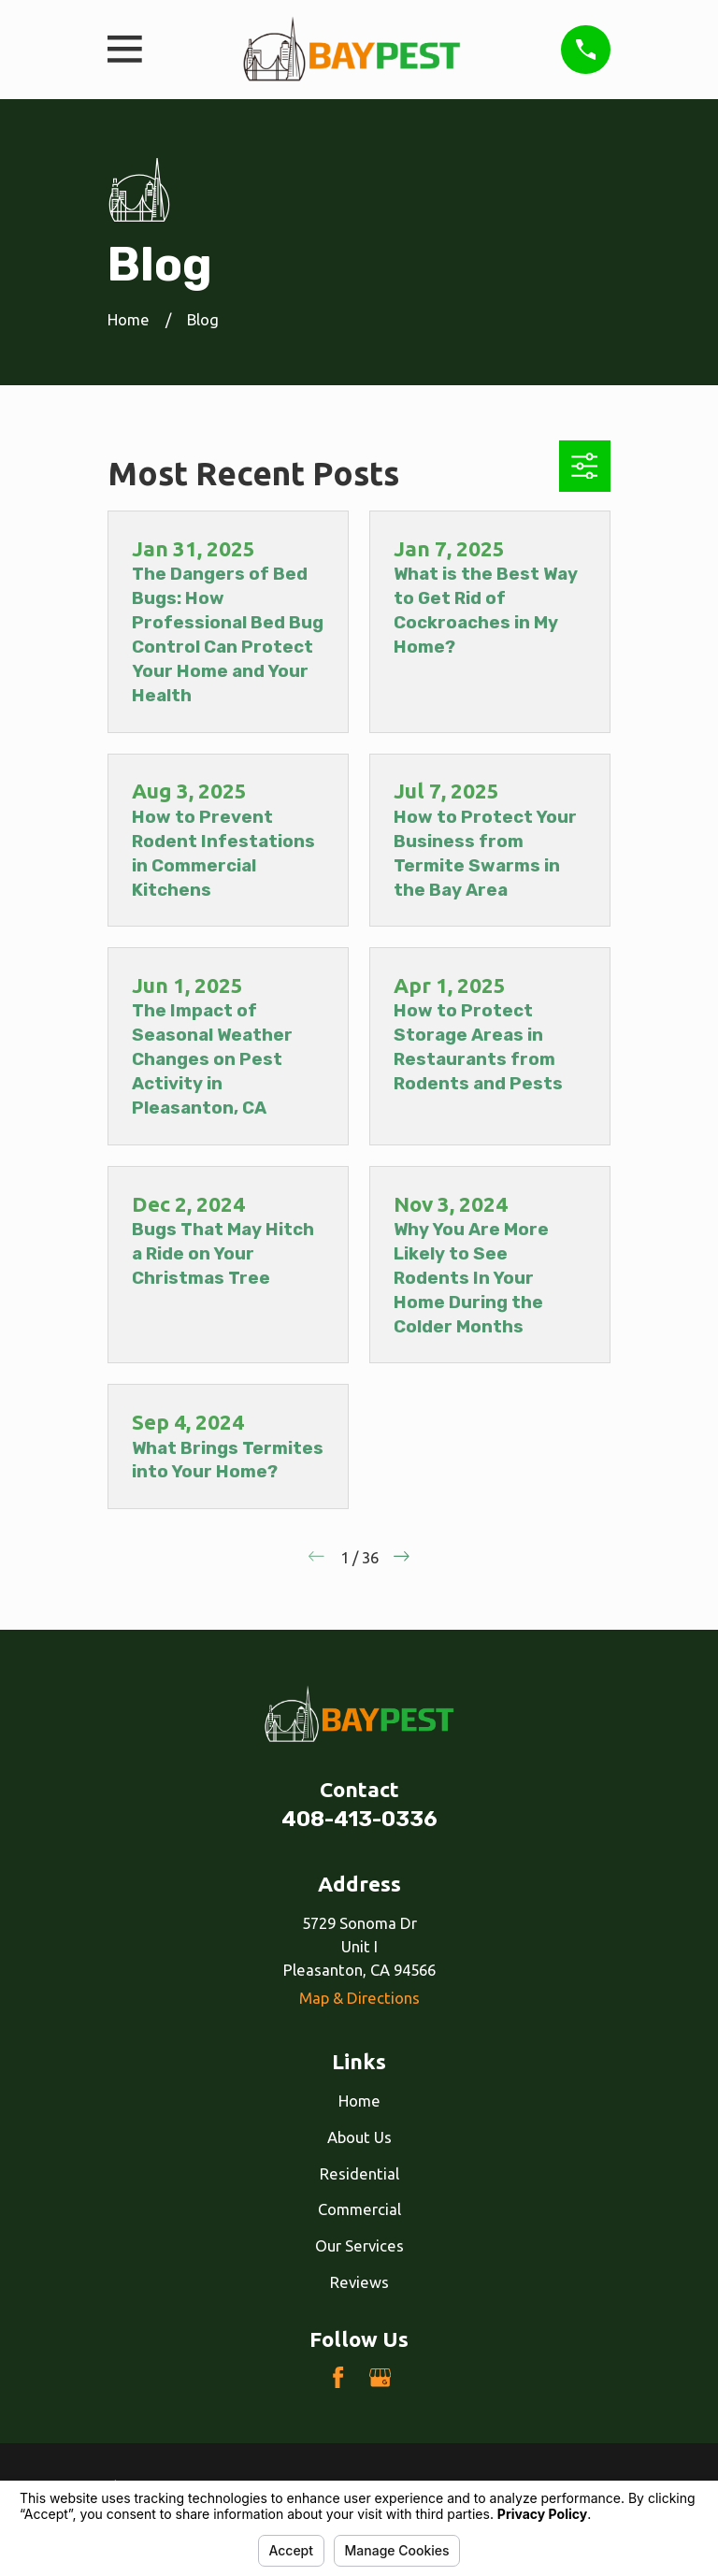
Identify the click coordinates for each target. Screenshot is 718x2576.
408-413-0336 (359, 1819)
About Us (359, 2137)
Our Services (359, 2245)
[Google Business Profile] (380, 2377)
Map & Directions (359, 1998)
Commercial (359, 2209)
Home (359, 2100)
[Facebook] (338, 2377)
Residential (359, 2173)
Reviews (359, 2282)
